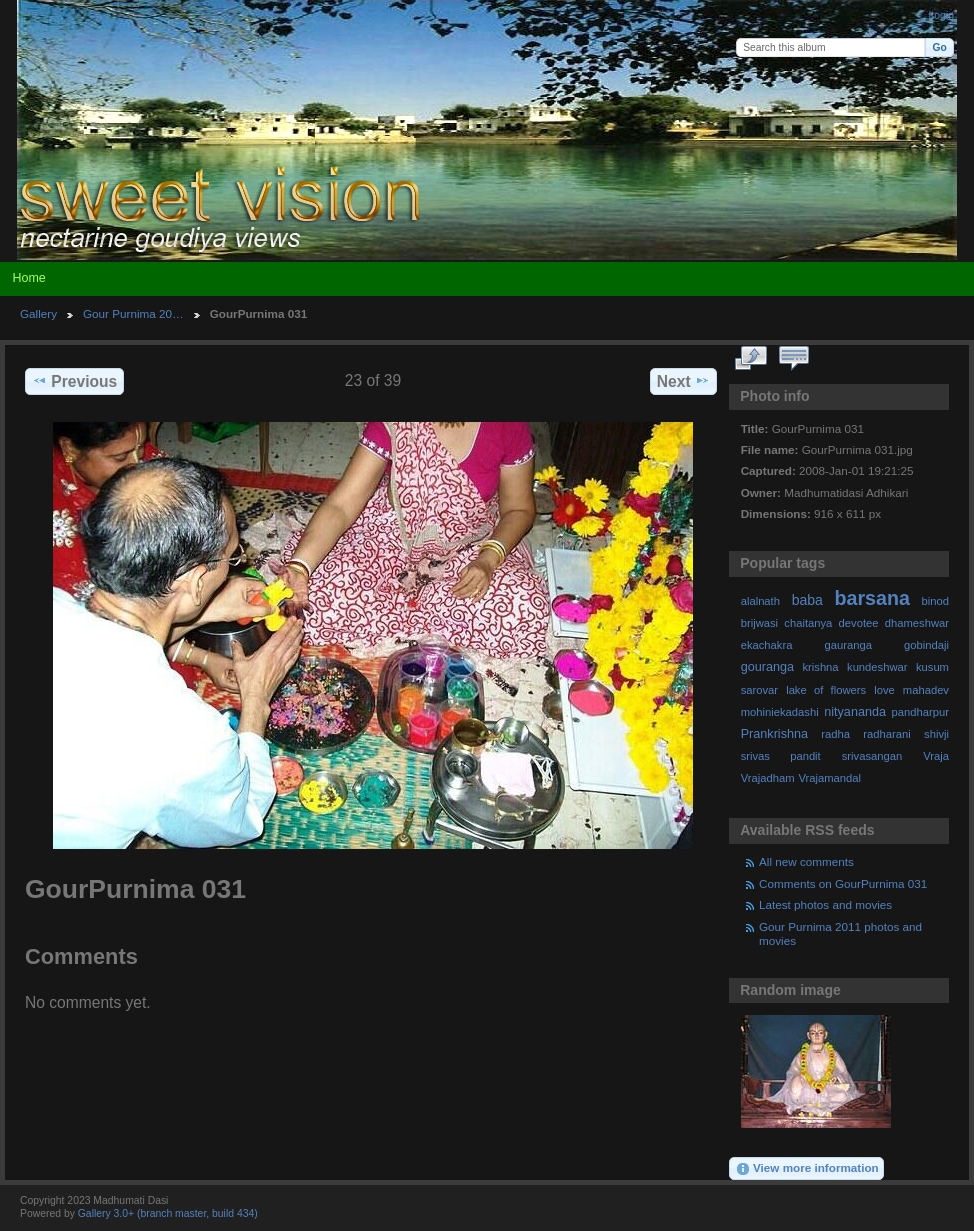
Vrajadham (768, 778)
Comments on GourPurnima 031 (843, 883)
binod (935, 601)
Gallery (38, 313)
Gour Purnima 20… (133, 313)
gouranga (767, 667)
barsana (872, 598)
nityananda (855, 712)
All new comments (806, 861)
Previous (74, 381)
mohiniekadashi (780, 712)
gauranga (848, 645)
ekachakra (767, 645)
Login (941, 15)
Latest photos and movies (825, 904)
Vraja (936, 756)
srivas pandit (781, 756)
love (884, 690)
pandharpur (920, 712)
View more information (807, 1169)
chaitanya (808, 623)
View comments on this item (794, 359)
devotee (859, 623)
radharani (886, 734)
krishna (820, 667)
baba (807, 600)
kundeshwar (877, 667)
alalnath (760, 601)
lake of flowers (826, 690)
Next (683, 381)
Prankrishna (774, 734)
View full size (751, 359)
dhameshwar (917, 623)
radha (835, 734)
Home (28, 278)
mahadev (926, 690)
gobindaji (926, 645)
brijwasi (759, 623)
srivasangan (872, 756)
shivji (936, 734)
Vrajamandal (829, 778)
